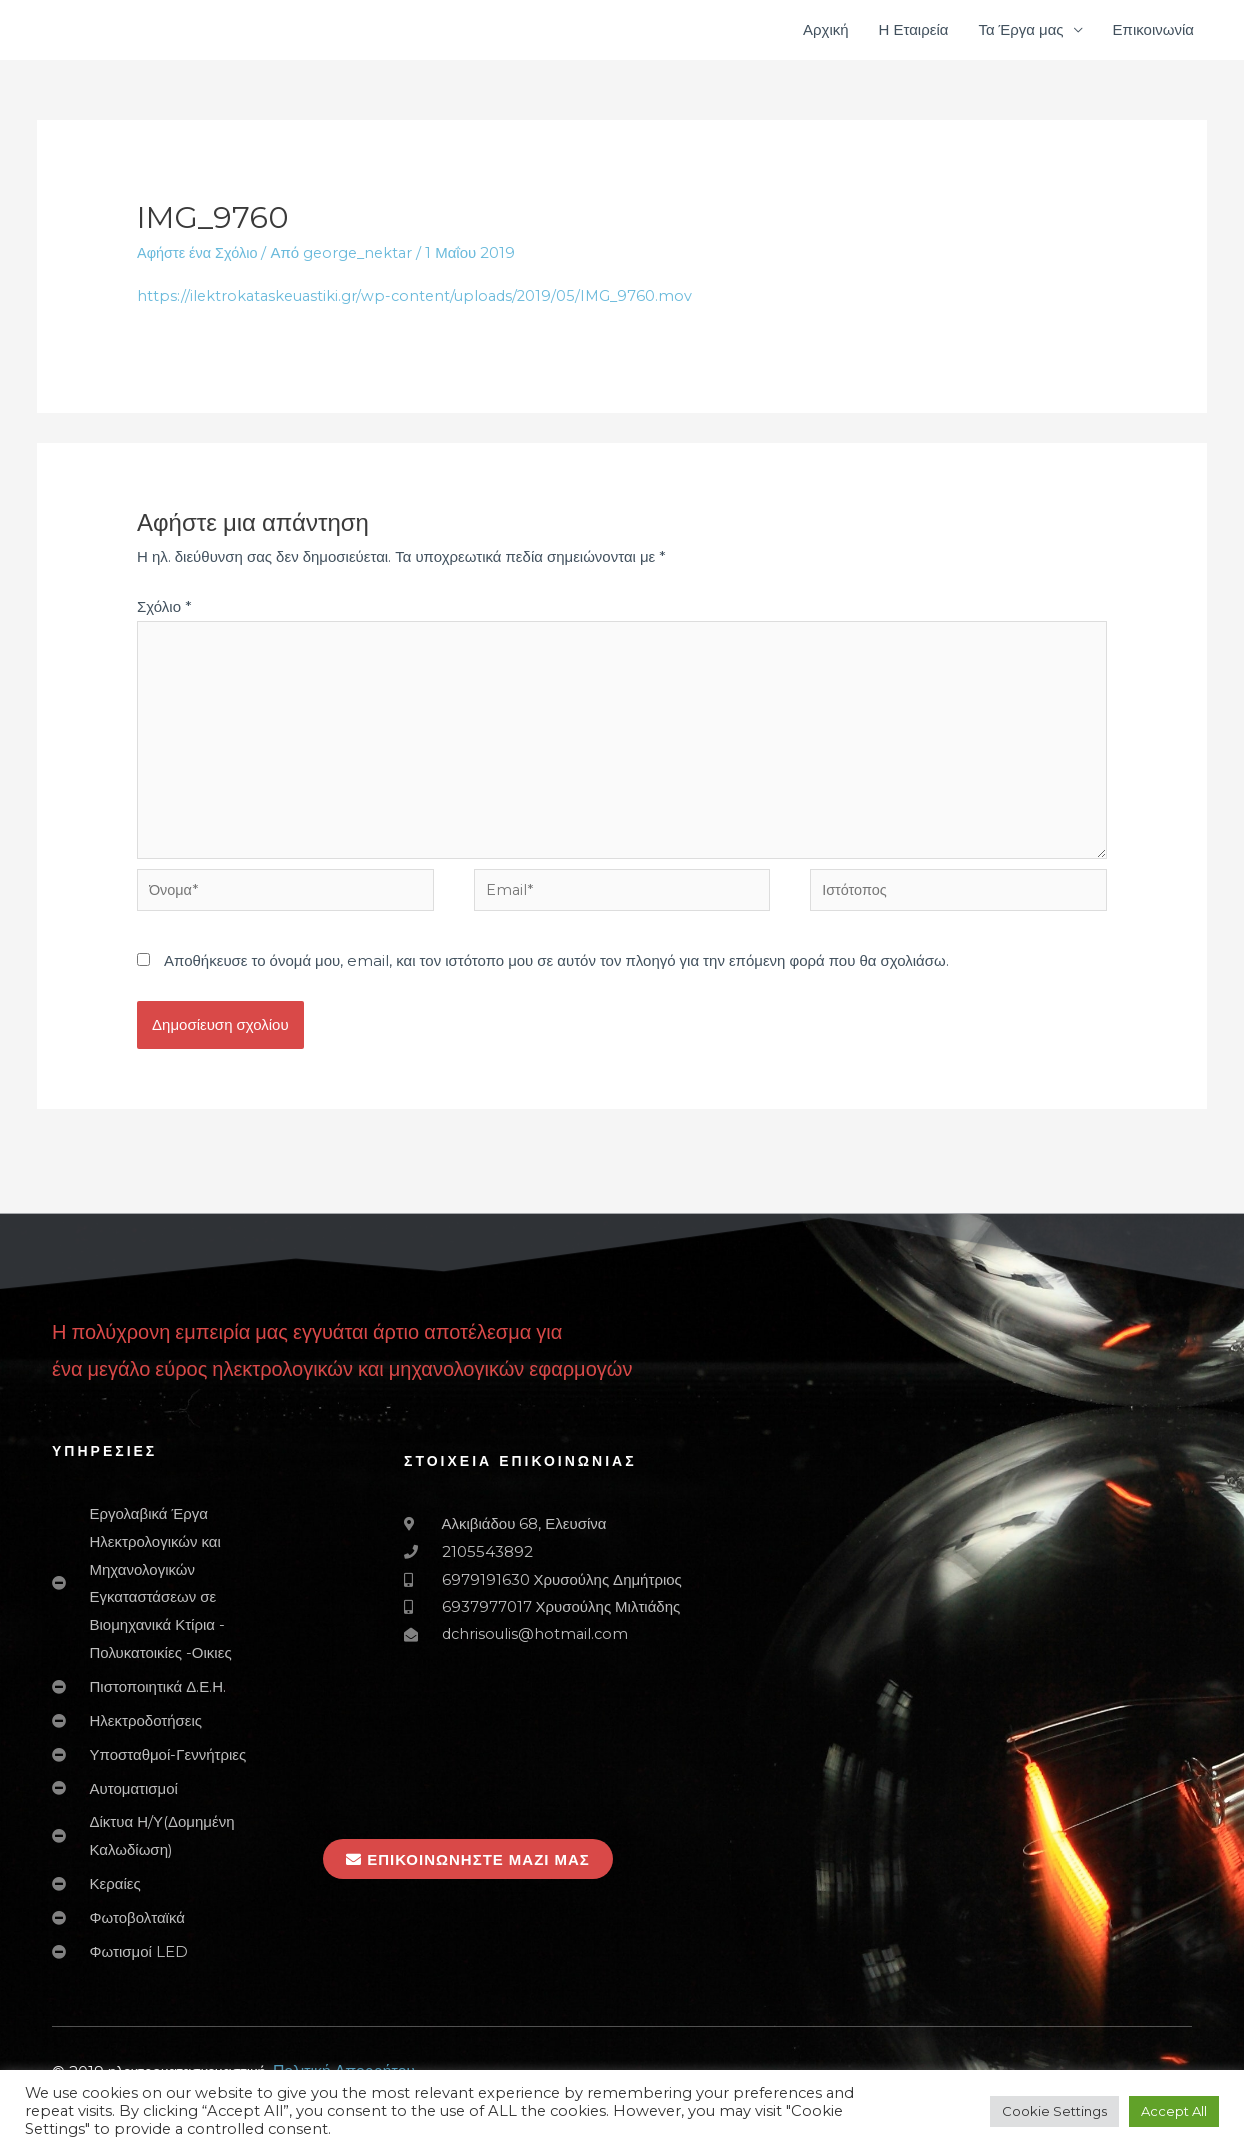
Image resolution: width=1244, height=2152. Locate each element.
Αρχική (826, 29)
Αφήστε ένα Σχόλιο (199, 252)
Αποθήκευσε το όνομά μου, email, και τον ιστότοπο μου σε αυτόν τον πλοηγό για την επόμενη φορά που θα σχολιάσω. (556, 972)
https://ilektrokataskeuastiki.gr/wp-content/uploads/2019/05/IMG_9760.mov (421, 295)
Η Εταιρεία (914, 29)
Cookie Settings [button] (1054, 2111)
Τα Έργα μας (1020, 29)
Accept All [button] (1174, 2111)
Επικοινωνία (1153, 29)
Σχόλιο (164, 607)
